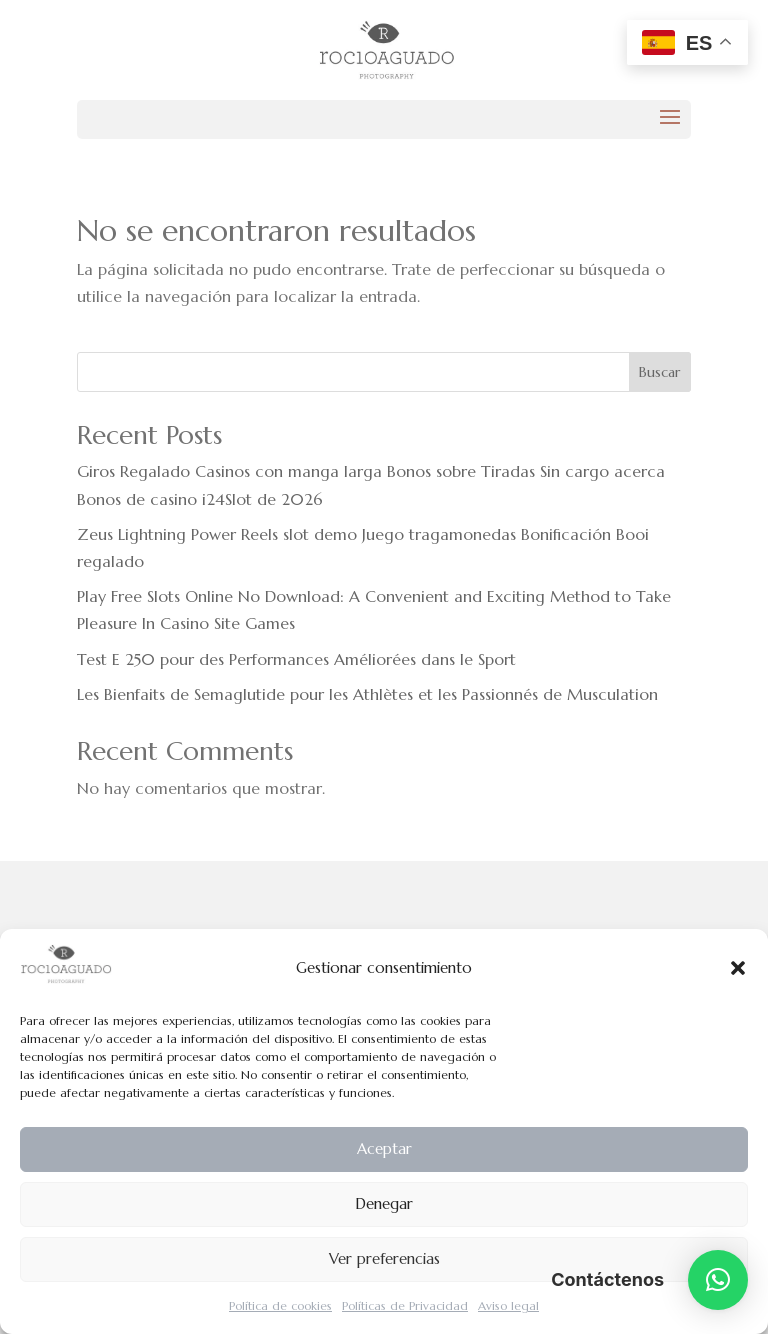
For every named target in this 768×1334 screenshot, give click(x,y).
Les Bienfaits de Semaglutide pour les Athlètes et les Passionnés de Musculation (367, 694)
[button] (738, 968)
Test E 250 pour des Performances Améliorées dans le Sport (296, 659)
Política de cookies (280, 1305)
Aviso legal (508, 1305)
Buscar (659, 372)
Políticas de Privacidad (405, 1305)
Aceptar (384, 1148)
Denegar (384, 1203)
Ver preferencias (384, 1258)
